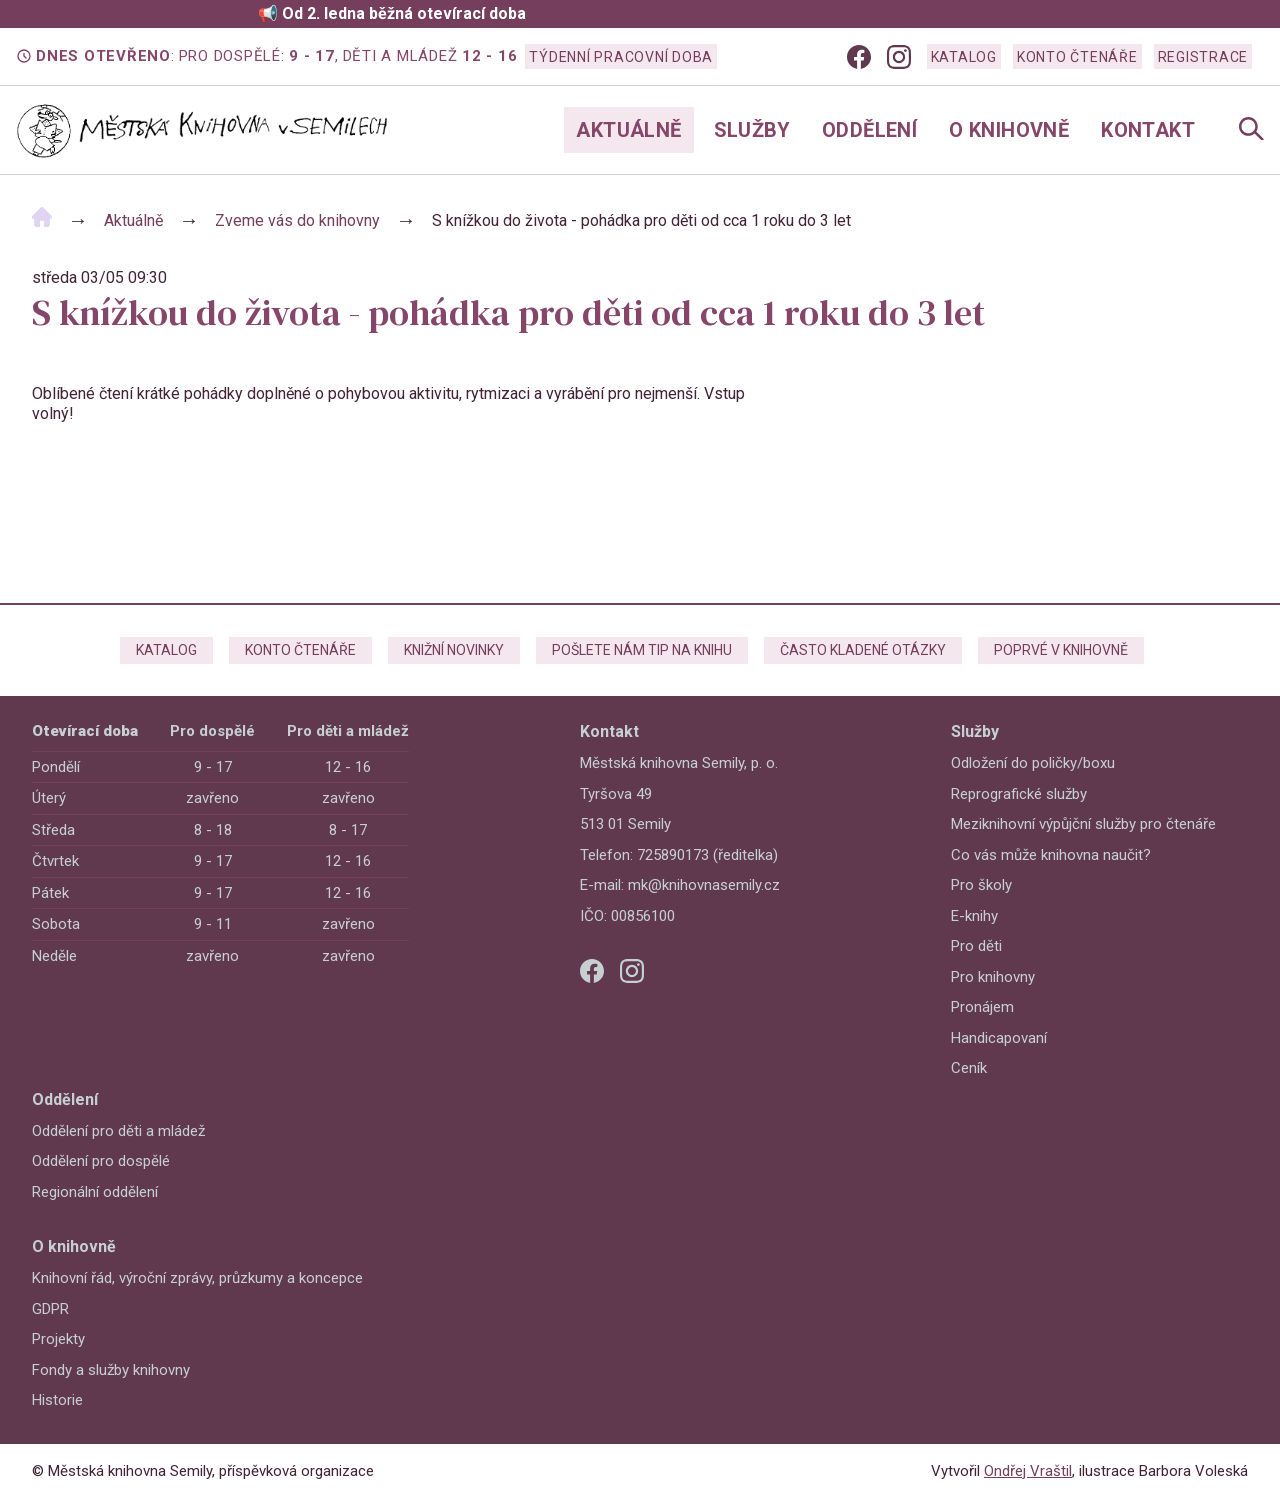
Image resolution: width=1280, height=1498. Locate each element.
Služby (752, 130)
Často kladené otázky (863, 650)
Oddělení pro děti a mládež (118, 1131)
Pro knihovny (993, 977)
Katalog (964, 57)
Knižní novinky (454, 650)
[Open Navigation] (1251, 130)
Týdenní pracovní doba (621, 57)
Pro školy (981, 885)
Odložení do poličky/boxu (1033, 763)
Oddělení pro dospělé (101, 1161)
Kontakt (1148, 130)
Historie (57, 1400)
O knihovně (1009, 130)
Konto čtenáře (1077, 57)
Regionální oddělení (95, 1192)
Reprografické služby (1019, 794)
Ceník (969, 1068)
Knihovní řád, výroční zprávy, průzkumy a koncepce (197, 1278)
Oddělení (869, 130)
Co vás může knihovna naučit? (1051, 855)
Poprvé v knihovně (1061, 650)
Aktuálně (628, 130)
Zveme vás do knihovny (297, 220)
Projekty (58, 1339)
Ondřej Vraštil (1028, 1471)
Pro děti (976, 946)
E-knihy (974, 916)
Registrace (1203, 57)
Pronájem (982, 1007)
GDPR (50, 1309)
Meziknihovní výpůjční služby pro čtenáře (1083, 824)
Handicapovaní (999, 1038)
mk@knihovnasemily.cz (704, 885)
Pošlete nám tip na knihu (642, 650)
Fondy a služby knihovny (111, 1370)
